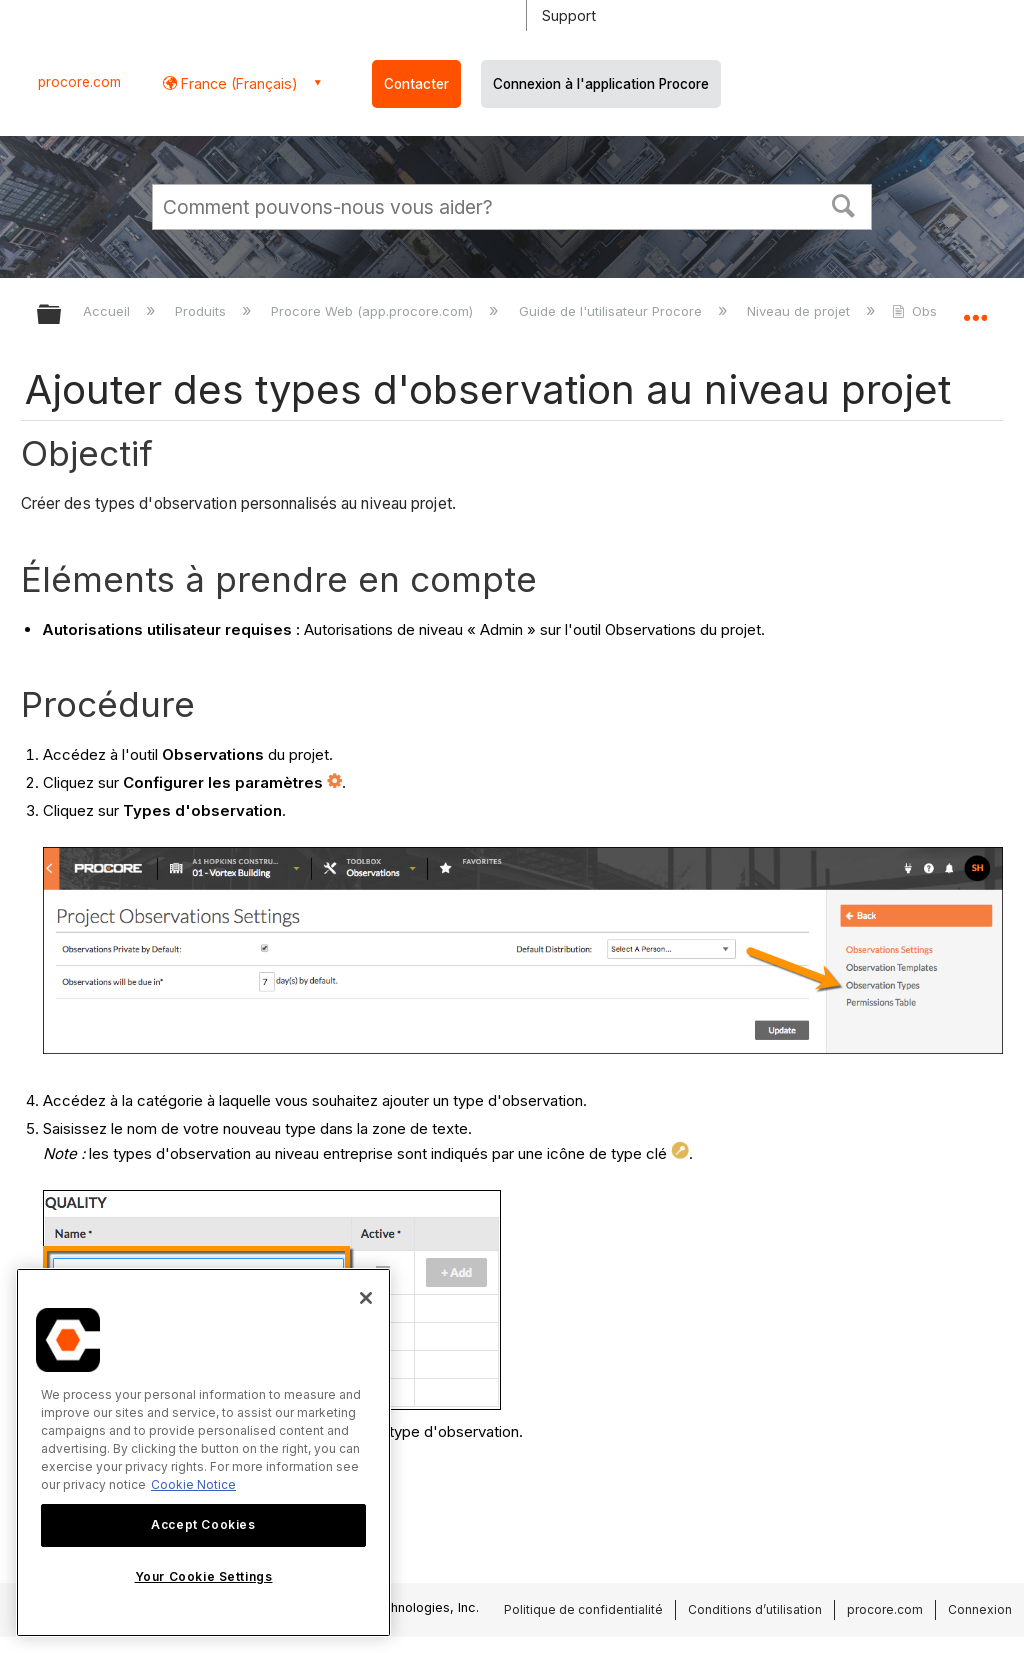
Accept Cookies (203, 1524)
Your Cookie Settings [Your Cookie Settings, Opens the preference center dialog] (204, 1576)
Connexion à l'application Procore (601, 84)
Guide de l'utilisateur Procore (612, 311)
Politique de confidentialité (583, 1609)
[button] (844, 204)
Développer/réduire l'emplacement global (975, 308)
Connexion (980, 1609)
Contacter (416, 84)
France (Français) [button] (237, 83)
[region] (203, 1452)
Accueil (108, 311)
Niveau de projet (800, 311)
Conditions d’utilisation (755, 1609)
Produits (202, 311)
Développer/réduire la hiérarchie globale (62, 315)
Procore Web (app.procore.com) (374, 311)
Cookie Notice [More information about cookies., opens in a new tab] (193, 1484)
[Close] (366, 1298)
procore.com (79, 82)
